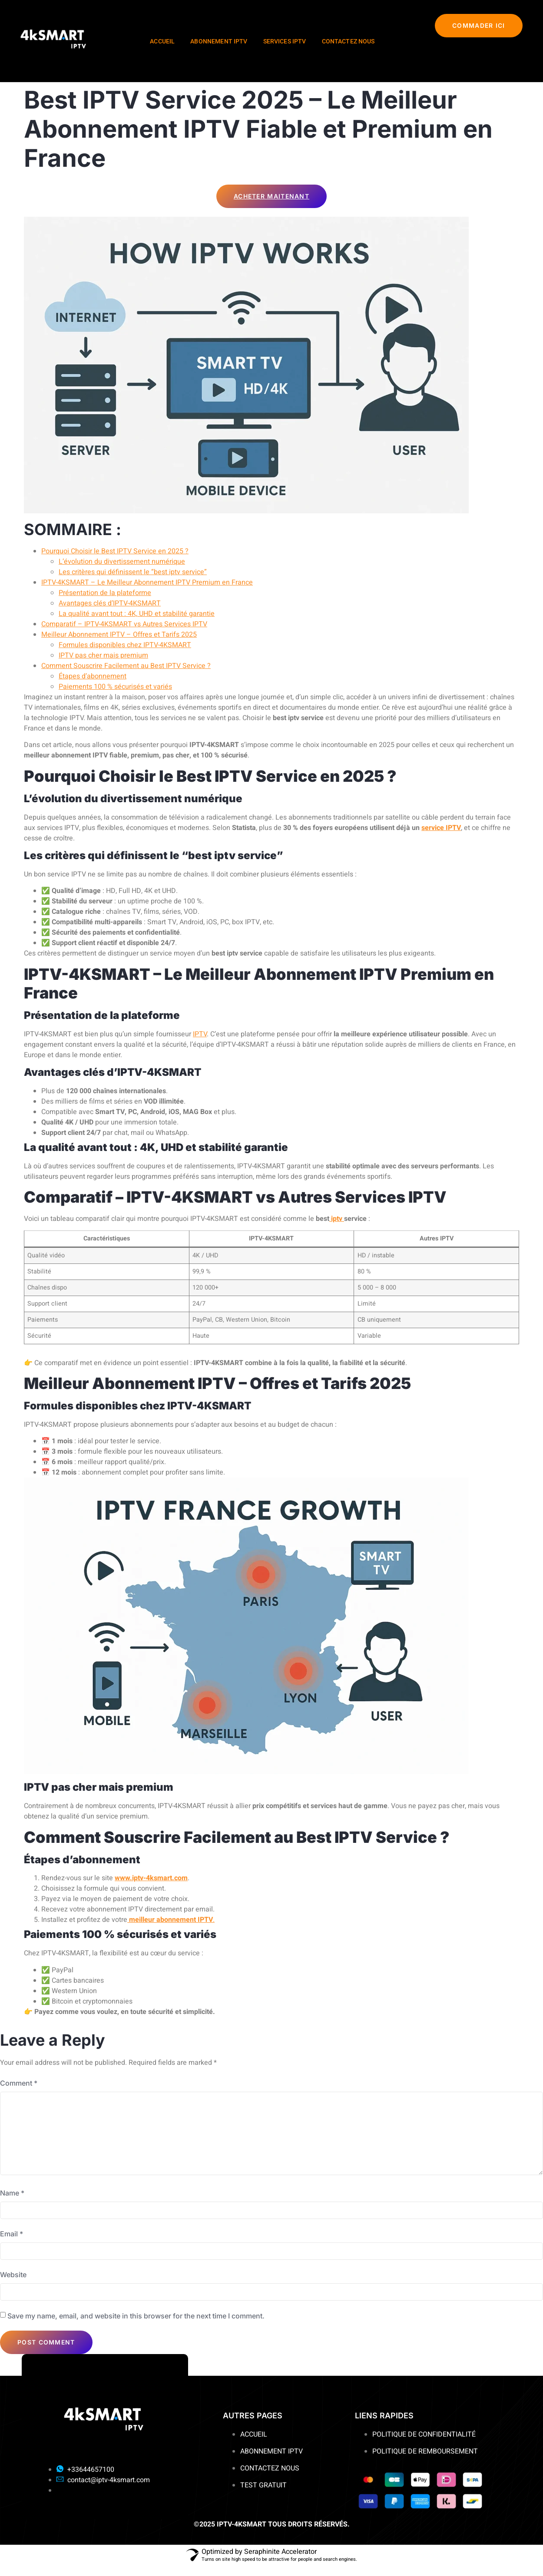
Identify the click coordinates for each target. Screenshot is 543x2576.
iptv (336, 1219)
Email (11, 2242)
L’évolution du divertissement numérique (122, 561)
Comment (18, 2083)
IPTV (200, 1034)
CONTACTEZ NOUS (348, 40)
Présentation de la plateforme (105, 593)
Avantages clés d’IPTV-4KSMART (110, 603)
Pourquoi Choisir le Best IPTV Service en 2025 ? (115, 551)
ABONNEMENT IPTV (218, 40)
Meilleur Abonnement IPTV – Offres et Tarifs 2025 (119, 634)
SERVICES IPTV (284, 40)
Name (12, 2200)
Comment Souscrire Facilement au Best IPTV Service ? (126, 666)
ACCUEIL (162, 40)
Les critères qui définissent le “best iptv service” (133, 572)
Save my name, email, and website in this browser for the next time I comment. (136, 2326)
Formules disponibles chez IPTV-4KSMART (125, 645)
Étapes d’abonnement (92, 676)
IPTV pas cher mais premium (103, 655)
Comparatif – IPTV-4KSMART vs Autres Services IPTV (124, 624)
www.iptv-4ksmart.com (151, 1878)
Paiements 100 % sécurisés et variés (115, 686)
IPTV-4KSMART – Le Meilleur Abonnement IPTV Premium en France (147, 582)
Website (13, 2284)
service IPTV (441, 827)
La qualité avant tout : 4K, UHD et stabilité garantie (137, 613)
